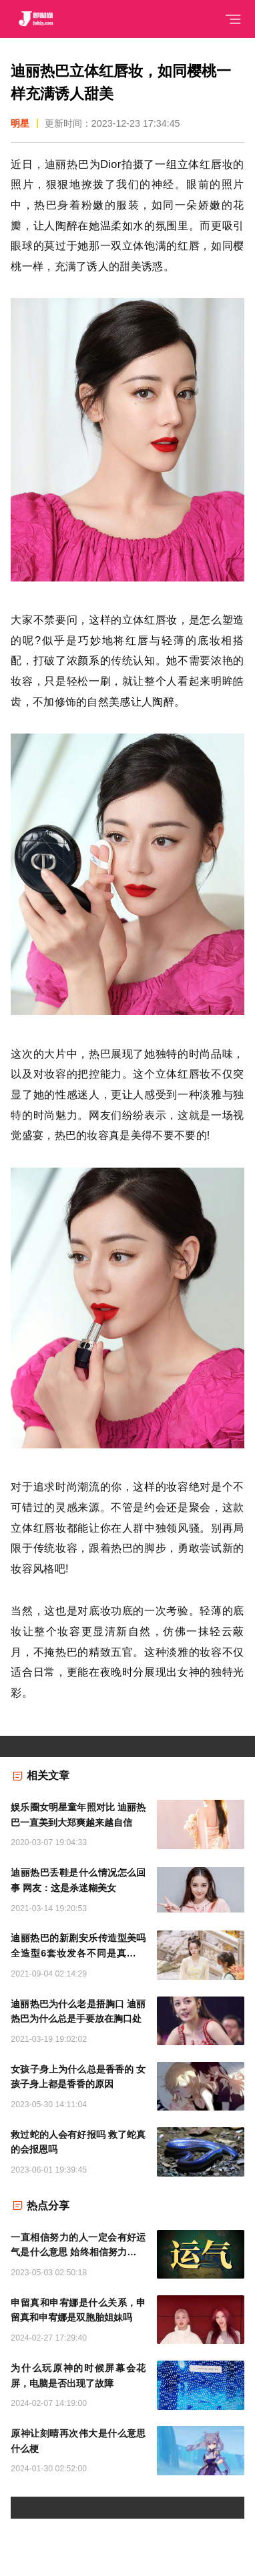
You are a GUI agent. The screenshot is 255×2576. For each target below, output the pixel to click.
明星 (20, 123)
